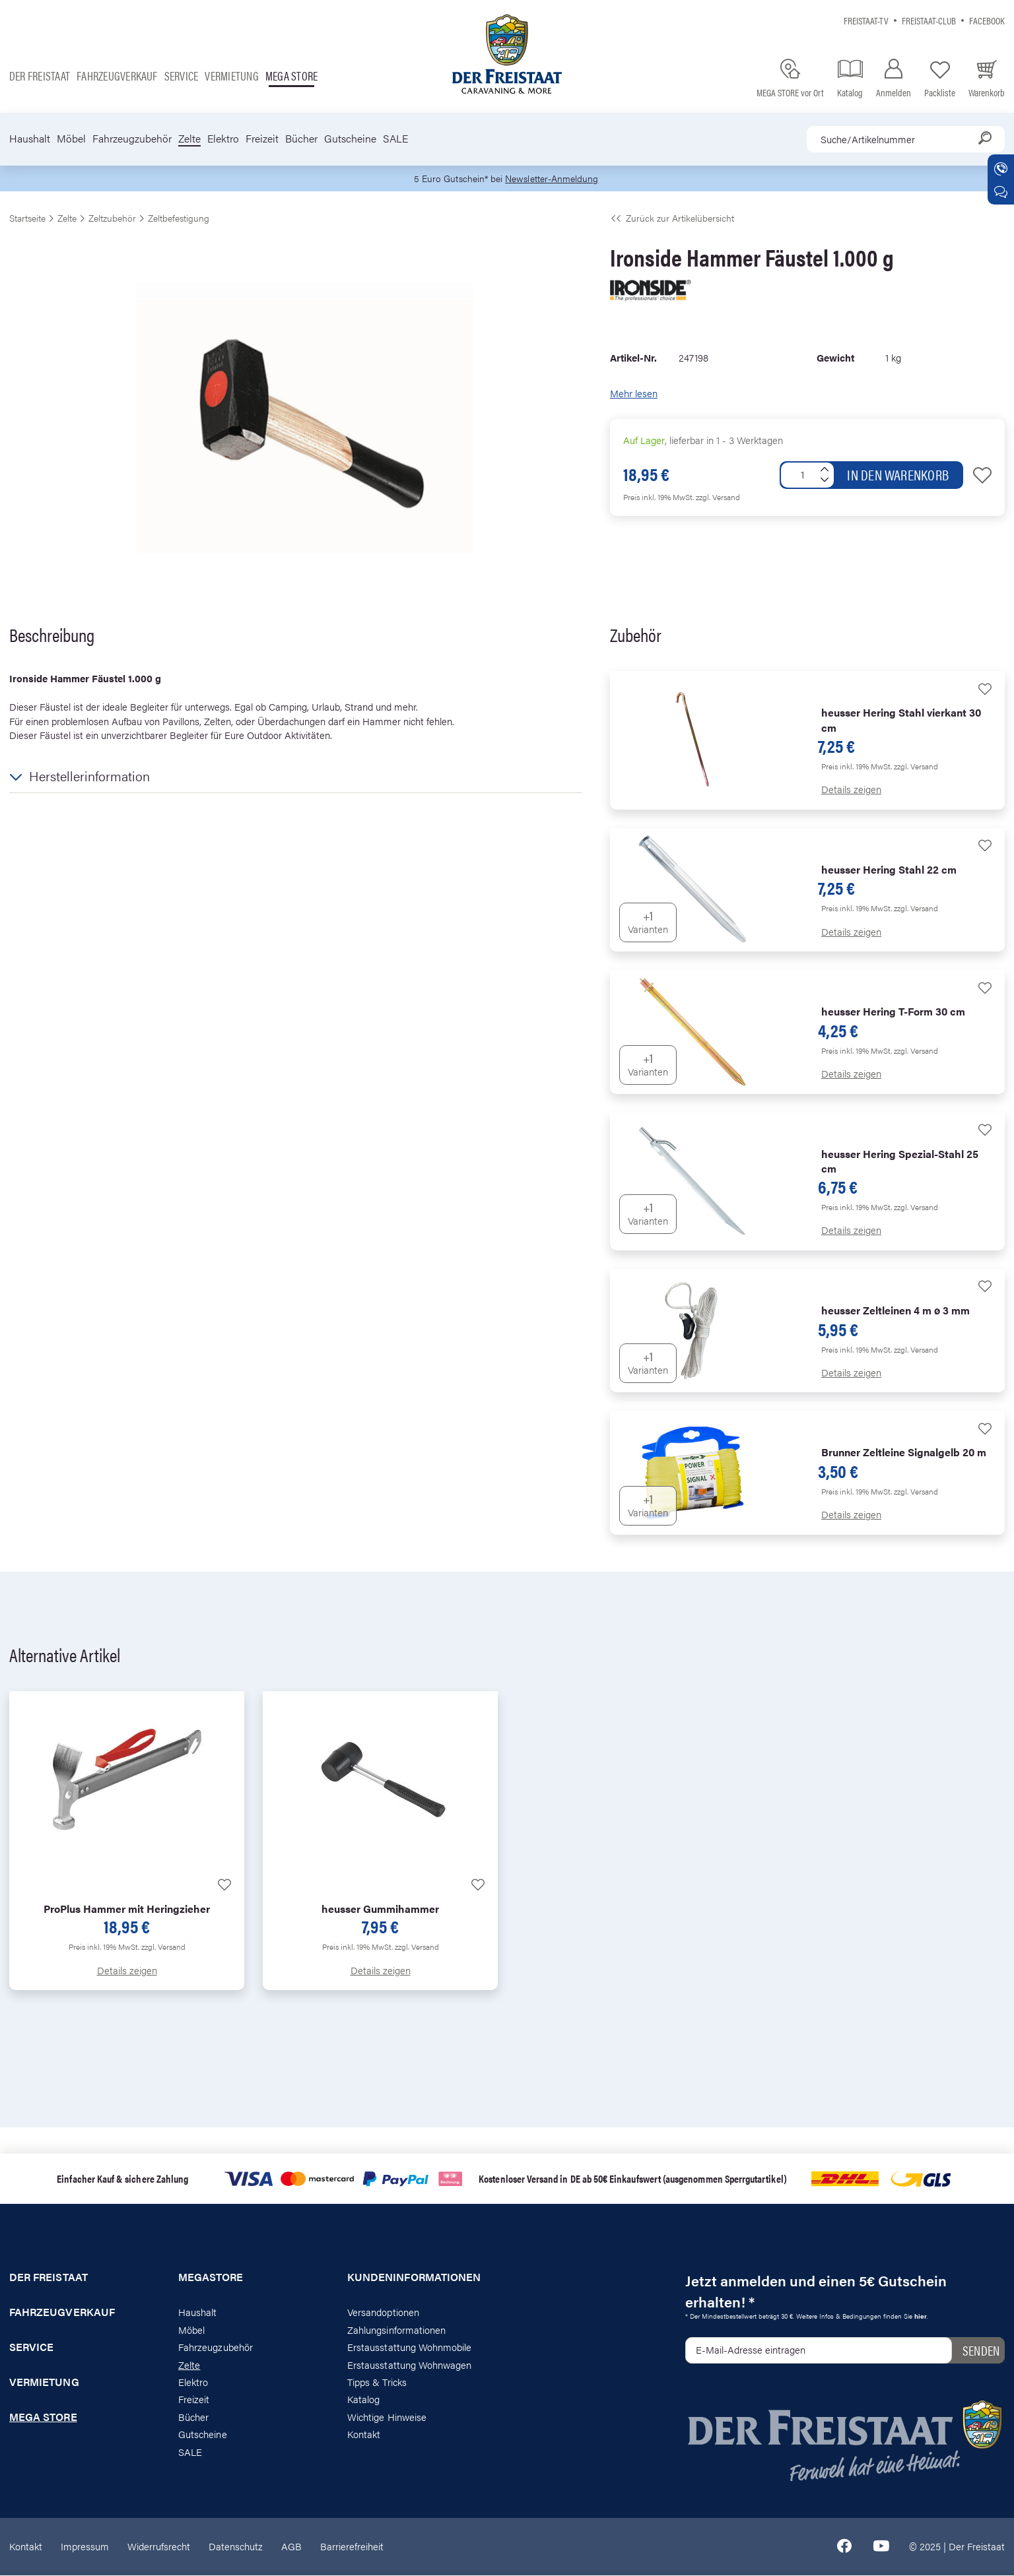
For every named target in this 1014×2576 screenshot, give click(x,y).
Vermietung (231, 75)
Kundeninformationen (414, 2278)
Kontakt (363, 2435)
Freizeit (262, 138)
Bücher (301, 138)
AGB (291, 2547)
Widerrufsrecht (158, 2547)
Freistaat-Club (929, 20)
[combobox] (906, 139)
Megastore (211, 2278)
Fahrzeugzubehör (132, 138)
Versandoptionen (383, 2313)
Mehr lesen (634, 394)
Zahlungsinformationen (396, 2330)
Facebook (987, 20)
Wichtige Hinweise (386, 2417)
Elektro (223, 138)
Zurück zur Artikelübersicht (672, 219)
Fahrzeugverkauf (117, 75)
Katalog (363, 2400)
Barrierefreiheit (352, 2547)
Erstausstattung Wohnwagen (409, 2365)
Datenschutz (236, 2547)
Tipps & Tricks (377, 2383)
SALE (395, 138)
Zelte (189, 138)
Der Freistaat (39, 75)
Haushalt (29, 138)
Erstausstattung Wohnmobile (409, 2348)
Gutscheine (350, 138)
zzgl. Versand (718, 498)
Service (181, 75)
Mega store (291, 75)
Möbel (71, 138)
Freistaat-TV (866, 20)
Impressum (85, 2547)
